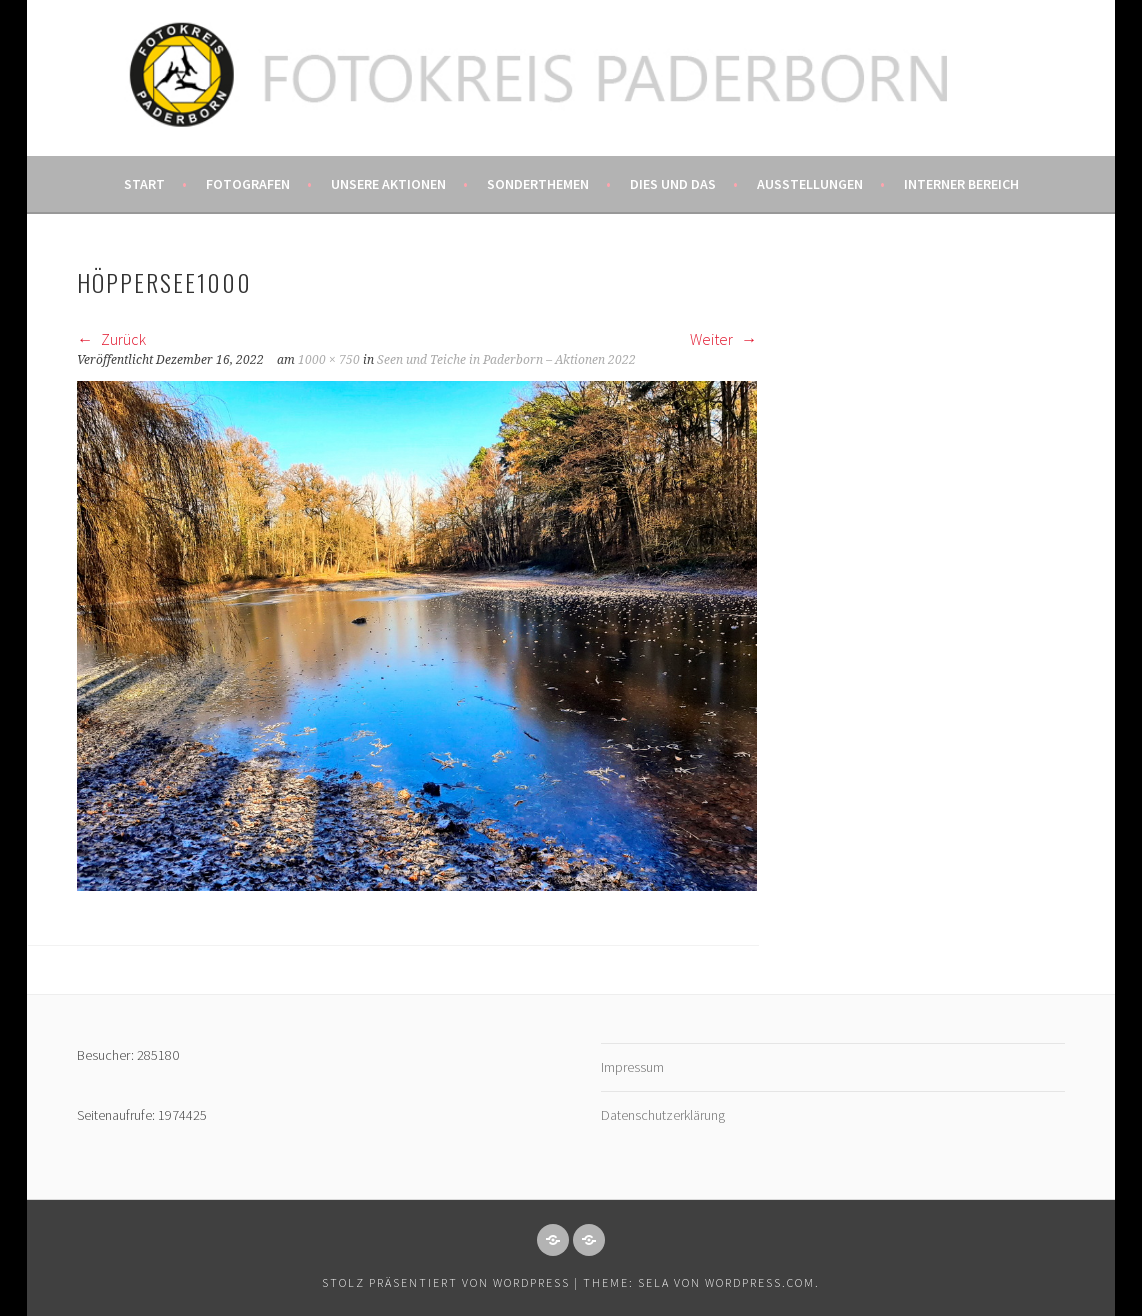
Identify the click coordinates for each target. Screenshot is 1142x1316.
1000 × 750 (329, 360)
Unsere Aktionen (388, 184)
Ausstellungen (810, 184)
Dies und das (673, 184)
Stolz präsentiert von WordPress (446, 1282)
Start (144, 184)
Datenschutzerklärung (663, 1115)
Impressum (632, 1067)
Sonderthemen (538, 184)
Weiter (723, 339)
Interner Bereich (961, 184)
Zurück (111, 339)
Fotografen (248, 184)
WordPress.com (760, 1282)
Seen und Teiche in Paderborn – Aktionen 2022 (506, 360)
